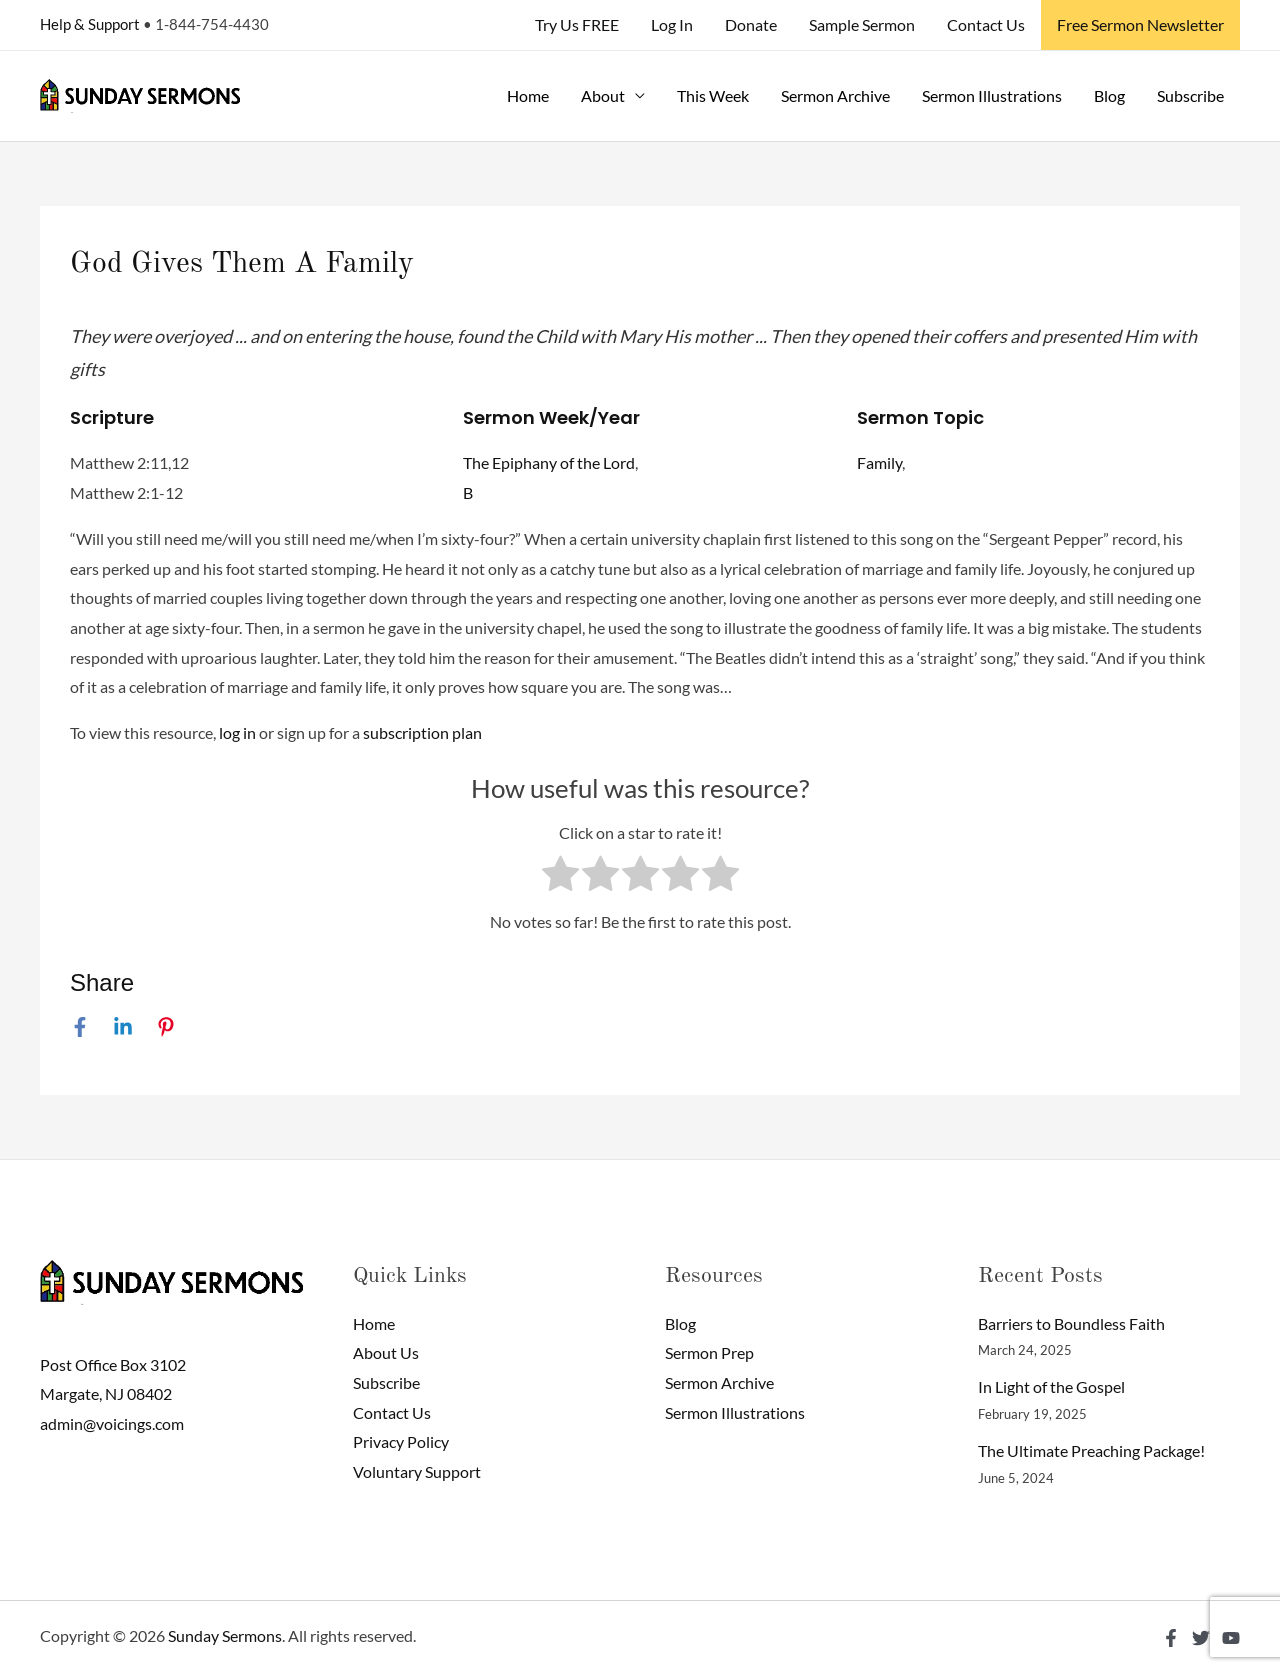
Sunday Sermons (225, 1635)
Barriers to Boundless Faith (1071, 1323)
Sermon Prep (709, 1352)
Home (528, 95)
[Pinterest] (166, 1027)
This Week (713, 95)
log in (237, 732)
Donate (751, 24)
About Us (386, 1352)
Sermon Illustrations (992, 95)
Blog (1109, 95)
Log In (672, 24)
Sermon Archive (835, 95)
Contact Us (986, 24)
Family (879, 462)
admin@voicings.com (112, 1423)
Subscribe (1190, 95)
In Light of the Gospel (1051, 1386)
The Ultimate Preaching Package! (1091, 1450)
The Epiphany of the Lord (549, 462)
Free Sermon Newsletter (1140, 24)
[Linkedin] (123, 1027)
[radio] (560, 878)
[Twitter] (1201, 1638)
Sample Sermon (862, 24)
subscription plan (422, 732)
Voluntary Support (417, 1471)
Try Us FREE (577, 24)
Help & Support (90, 24)
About (603, 95)
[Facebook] (80, 1027)
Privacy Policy (401, 1441)
